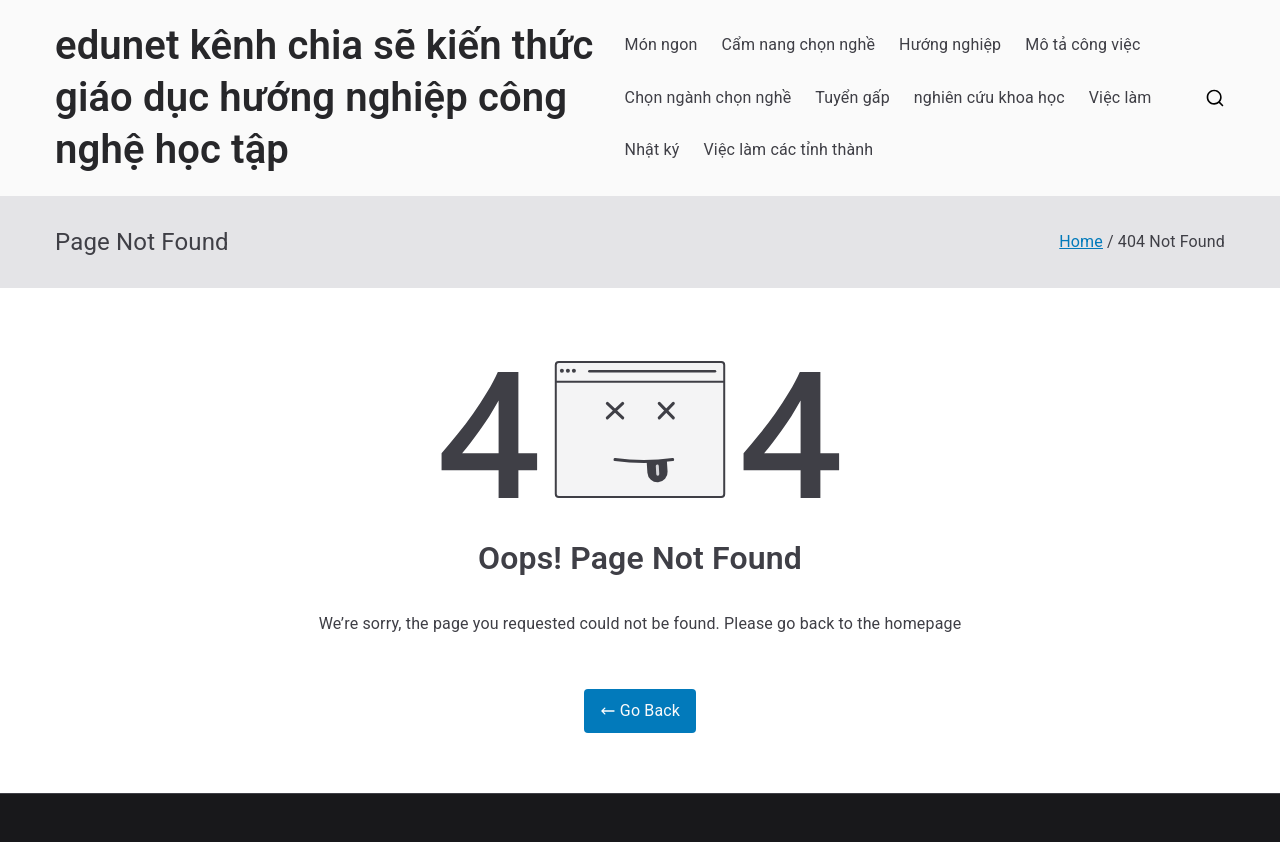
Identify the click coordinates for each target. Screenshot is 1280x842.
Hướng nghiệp (950, 44)
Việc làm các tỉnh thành (789, 149)
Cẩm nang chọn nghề (799, 44)
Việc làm (1120, 97)
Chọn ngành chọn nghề (708, 97)
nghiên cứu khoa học (989, 97)
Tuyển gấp (852, 97)
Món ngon (661, 44)
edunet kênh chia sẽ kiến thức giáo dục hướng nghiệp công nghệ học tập (324, 97)
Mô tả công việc (1082, 44)
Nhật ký (652, 149)
